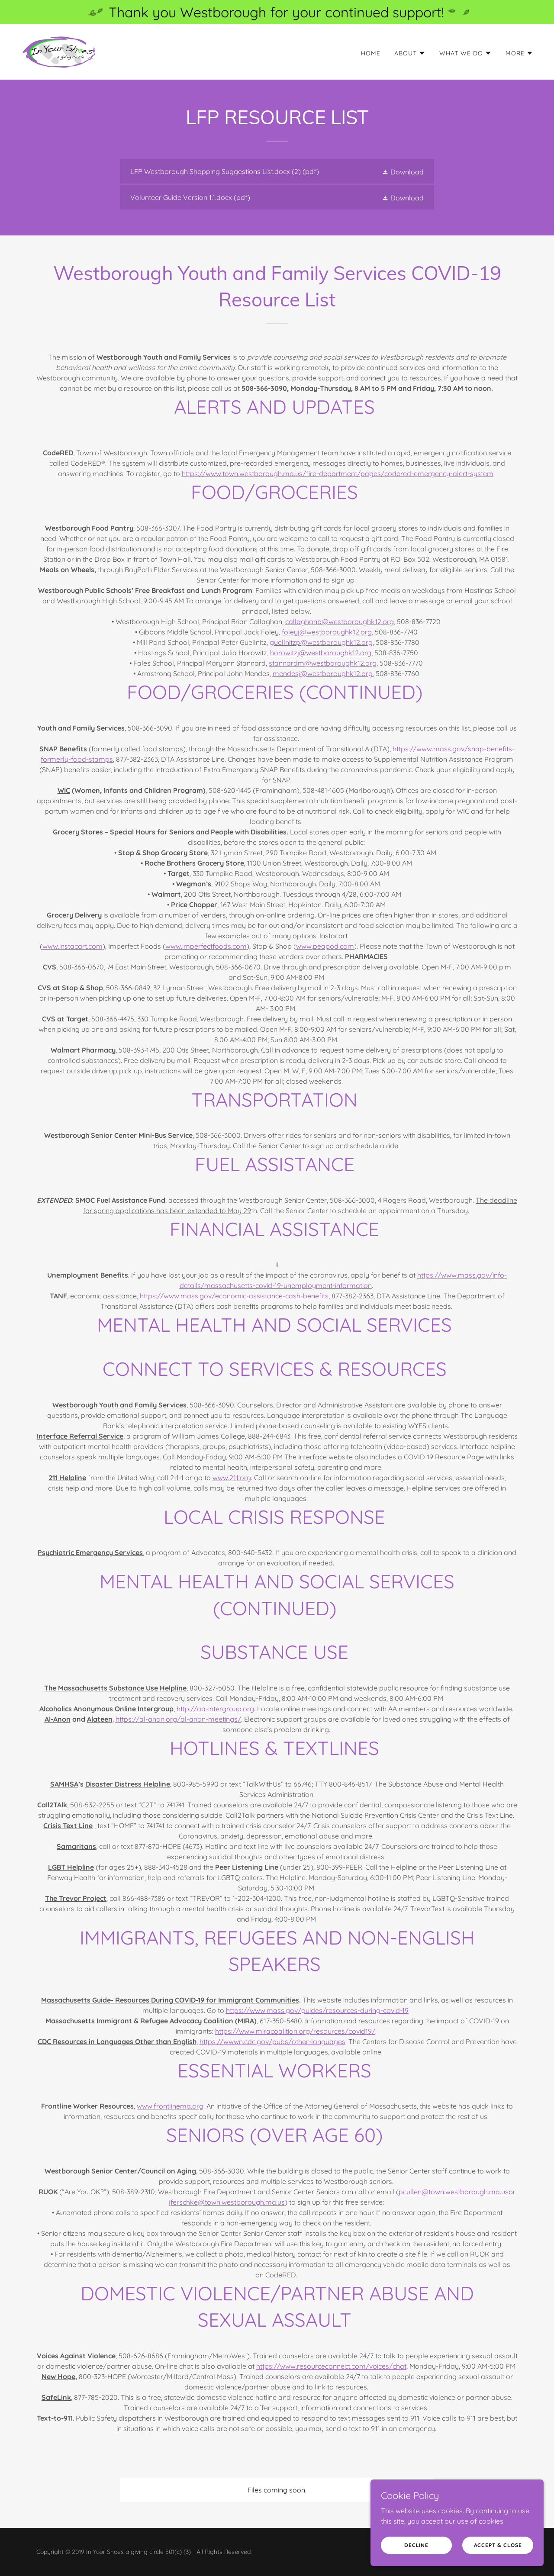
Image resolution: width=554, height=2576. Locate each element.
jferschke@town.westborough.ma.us (227, 2202)
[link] (59, 51)
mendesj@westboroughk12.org (323, 673)
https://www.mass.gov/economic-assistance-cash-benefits (234, 1295)
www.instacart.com (72, 946)
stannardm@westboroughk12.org (323, 663)
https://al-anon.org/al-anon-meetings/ (178, 1719)
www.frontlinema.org (170, 2106)
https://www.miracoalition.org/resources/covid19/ (295, 2031)
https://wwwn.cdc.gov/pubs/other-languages (272, 2041)
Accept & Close (498, 2545)
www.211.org (232, 1477)
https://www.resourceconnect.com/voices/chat (331, 2366)
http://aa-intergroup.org (215, 1708)
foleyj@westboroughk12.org (327, 632)
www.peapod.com (325, 946)
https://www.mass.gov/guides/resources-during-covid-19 (317, 2010)
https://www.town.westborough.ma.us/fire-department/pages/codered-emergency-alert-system (337, 473)
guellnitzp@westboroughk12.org (321, 642)
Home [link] (370, 53)
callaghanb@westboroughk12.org (339, 621)
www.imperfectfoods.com (206, 946)
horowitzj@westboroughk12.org (320, 652)
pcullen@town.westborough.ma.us (454, 2191)
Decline (416, 2545)
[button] (409, 53)
